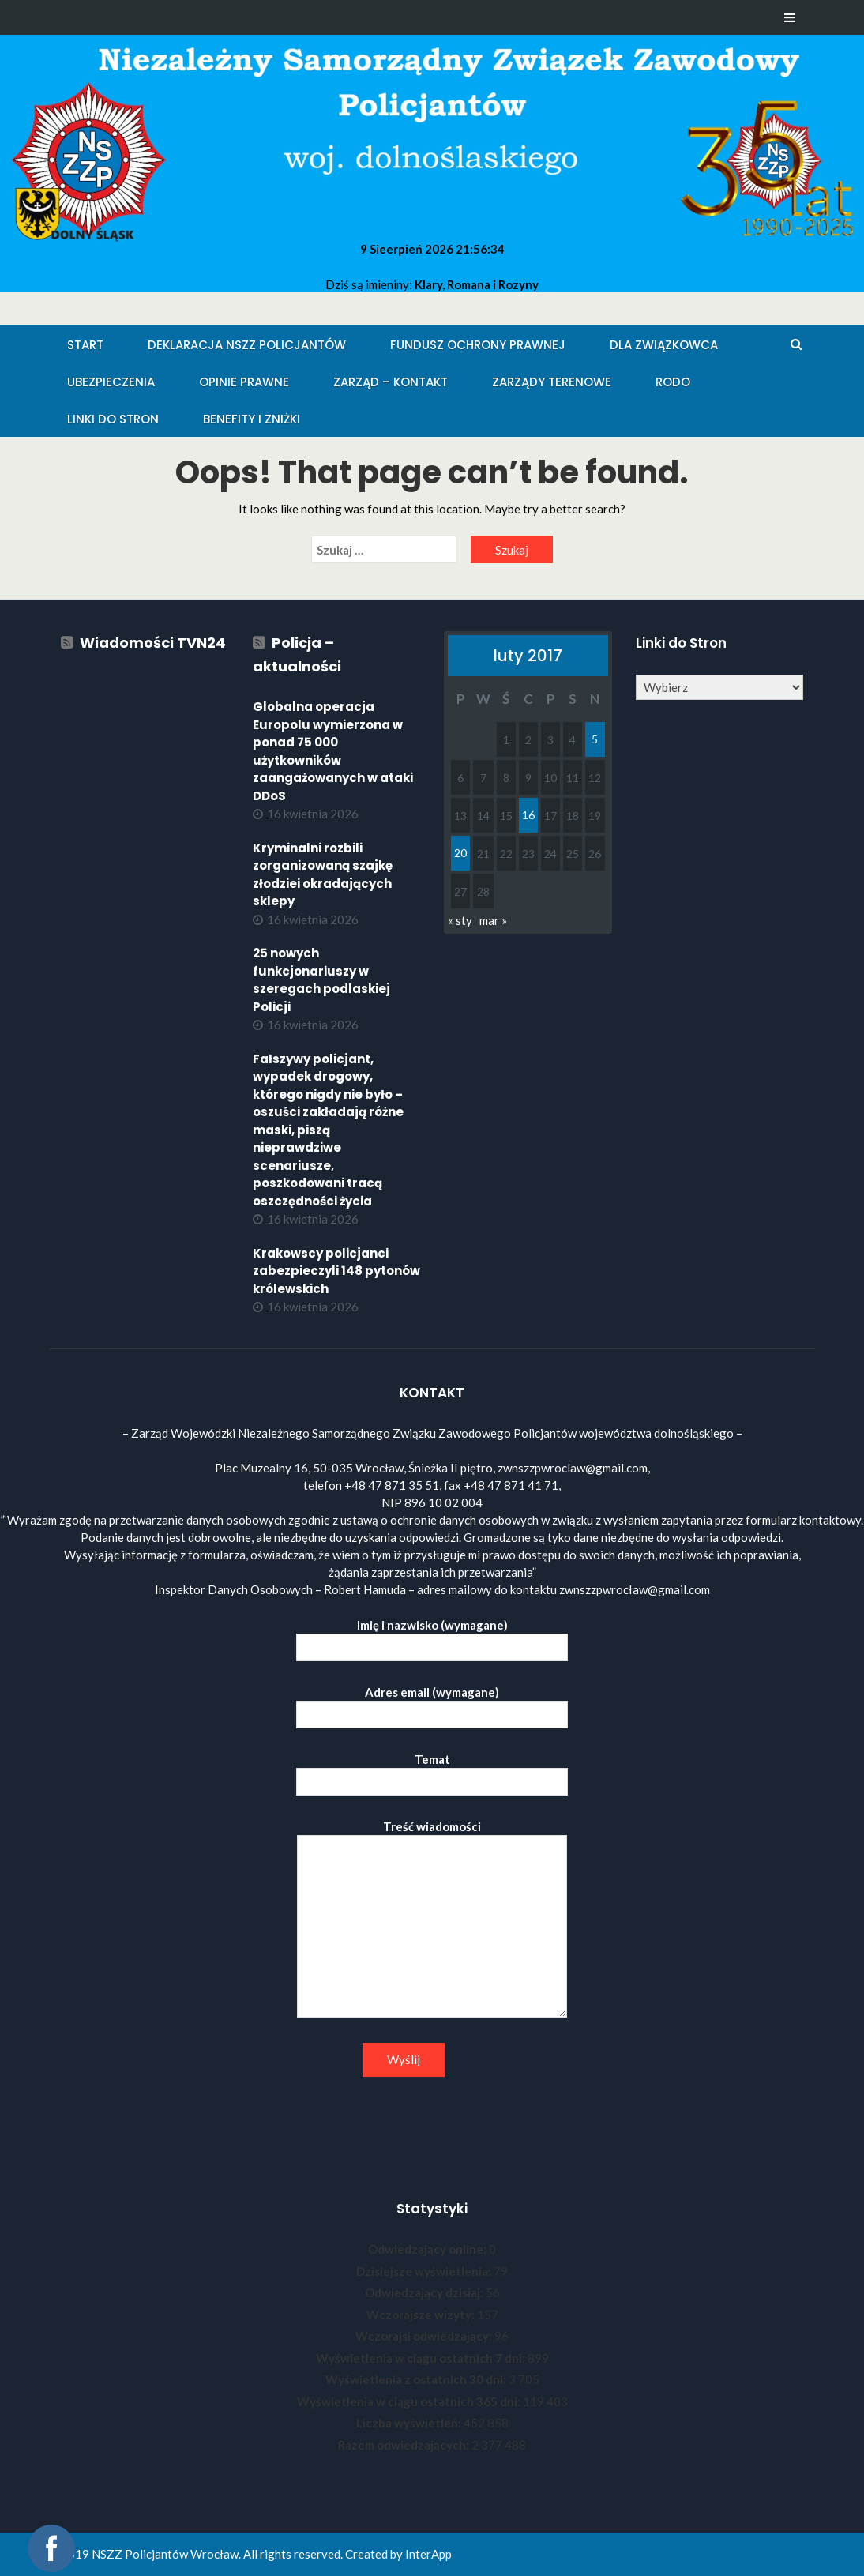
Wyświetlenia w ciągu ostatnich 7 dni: (422, 2358)
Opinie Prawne (244, 382)
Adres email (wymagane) (432, 1703)
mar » (493, 920)
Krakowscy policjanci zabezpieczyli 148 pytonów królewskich (336, 1271)
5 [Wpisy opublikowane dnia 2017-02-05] (595, 739)
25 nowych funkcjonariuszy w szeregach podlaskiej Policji (321, 980)
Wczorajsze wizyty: (421, 2314)
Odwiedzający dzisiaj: (425, 2292)
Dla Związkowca (664, 345)
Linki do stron (113, 419)
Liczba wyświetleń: (410, 2423)
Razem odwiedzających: (404, 2445)
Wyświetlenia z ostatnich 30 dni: (417, 2379)
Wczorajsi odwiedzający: (424, 2336)
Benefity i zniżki (251, 419)
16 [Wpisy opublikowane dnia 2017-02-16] (528, 815)
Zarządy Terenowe (551, 382)
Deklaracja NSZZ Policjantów (247, 345)
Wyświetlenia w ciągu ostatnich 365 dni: (410, 2401)
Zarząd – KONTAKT (390, 382)
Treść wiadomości (432, 1919)
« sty (460, 920)
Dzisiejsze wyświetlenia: (425, 2271)
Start (85, 345)
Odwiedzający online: (428, 2249)
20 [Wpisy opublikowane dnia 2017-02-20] (460, 852)
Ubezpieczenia (111, 382)
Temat (432, 1770)
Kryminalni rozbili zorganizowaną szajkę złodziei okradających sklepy (323, 875)
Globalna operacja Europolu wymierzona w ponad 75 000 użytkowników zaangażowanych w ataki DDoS (333, 751)
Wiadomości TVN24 (153, 642)
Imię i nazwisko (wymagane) (432, 1636)
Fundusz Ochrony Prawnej (477, 345)
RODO (673, 382)
